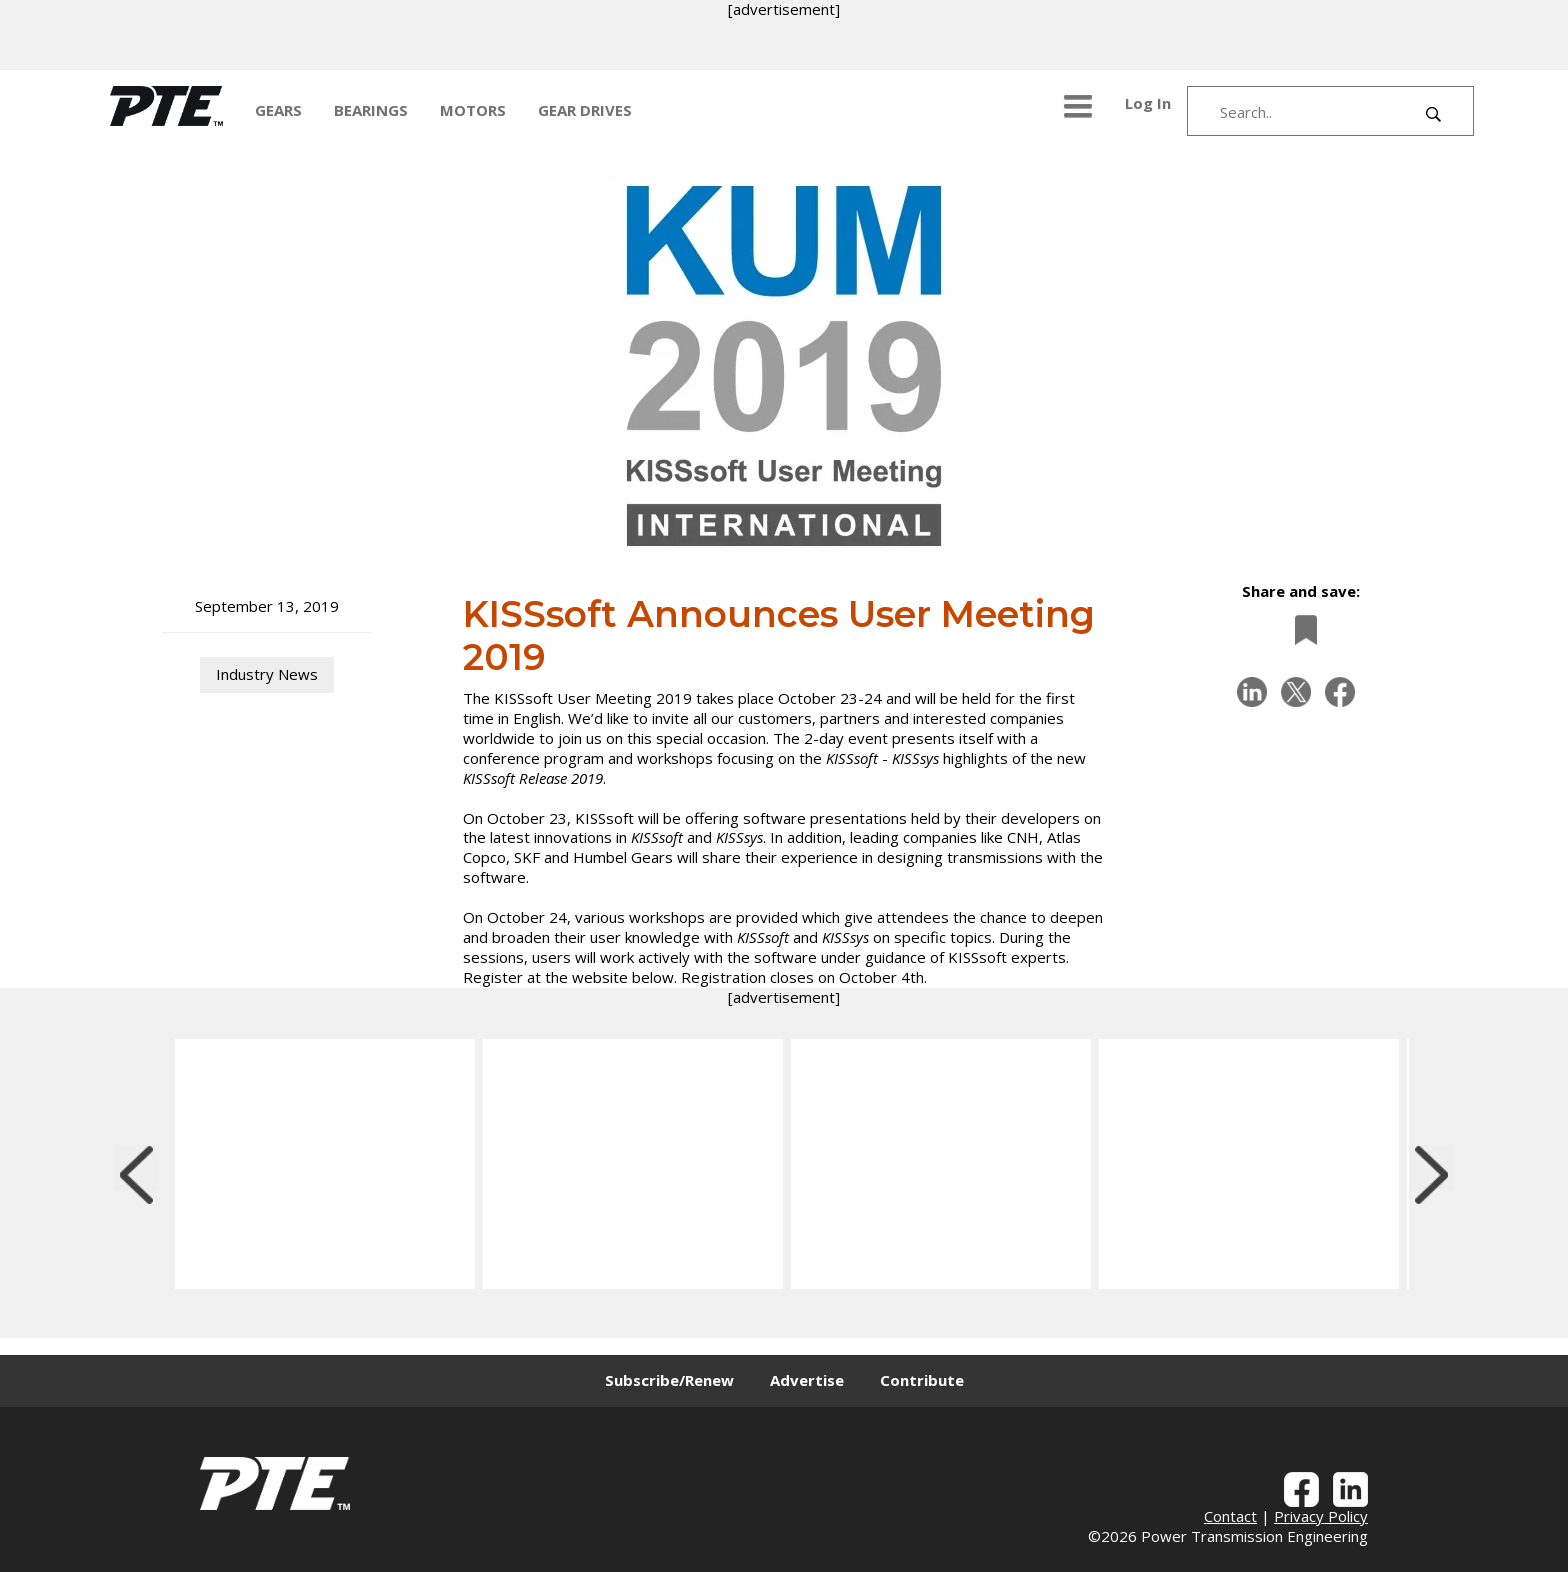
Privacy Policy (1321, 1516)
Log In (1148, 103)
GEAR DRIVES (585, 110)
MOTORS (473, 110)
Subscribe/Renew (669, 1380)
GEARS (278, 110)
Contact (1230, 1516)
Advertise (807, 1380)
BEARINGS (371, 110)
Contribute (922, 1380)
